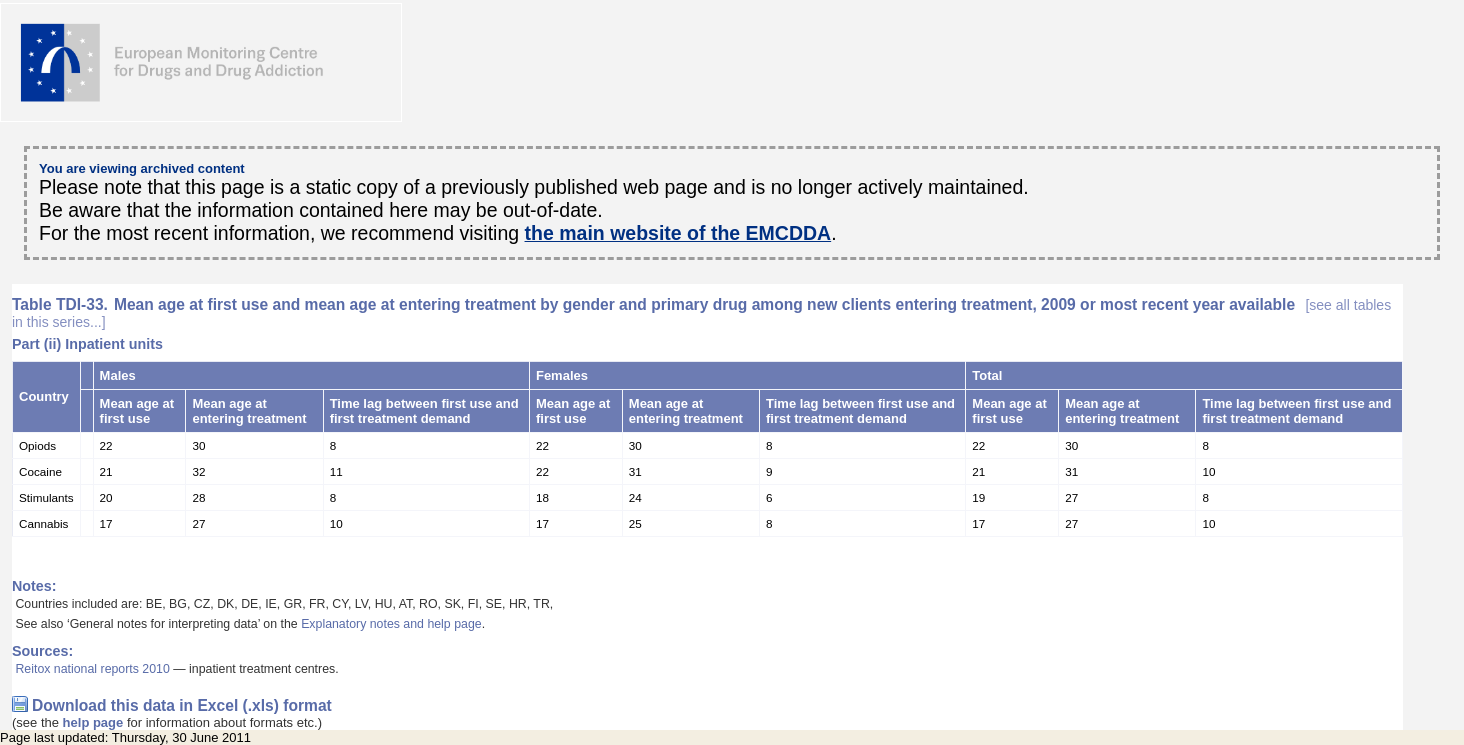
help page (93, 722)
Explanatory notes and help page (391, 624)
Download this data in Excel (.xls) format (182, 705)
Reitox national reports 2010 (92, 669)
